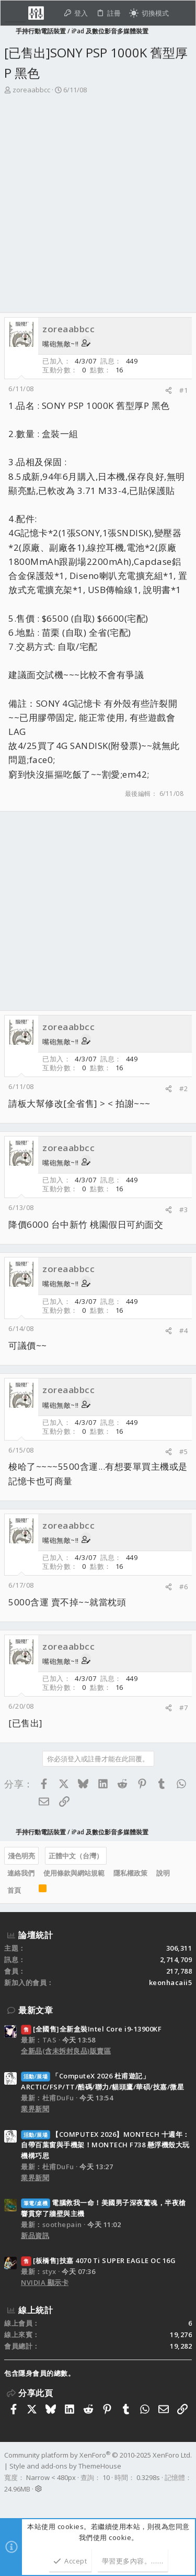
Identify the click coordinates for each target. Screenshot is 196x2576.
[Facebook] (9, 2502)
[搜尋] (182, 13)
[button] (15, 13)
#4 (183, 1330)
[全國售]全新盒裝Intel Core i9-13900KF (91, 2029)
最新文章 (35, 2010)
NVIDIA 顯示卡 (44, 2282)
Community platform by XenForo (98, 2455)
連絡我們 (20, 1873)
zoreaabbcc (31, 89)
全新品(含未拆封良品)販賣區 (66, 2050)
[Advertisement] (98, 198)
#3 (183, 1209)
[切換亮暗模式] (149, 13)
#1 (183, 390)
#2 (183, 1088)
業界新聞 (35, 2108)
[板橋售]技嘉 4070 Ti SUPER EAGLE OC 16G (98, 2260)
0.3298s (148, 2477)
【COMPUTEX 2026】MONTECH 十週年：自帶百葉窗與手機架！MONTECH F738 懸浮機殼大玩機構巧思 (105, 2145)
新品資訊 (35, 2235)
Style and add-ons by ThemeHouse (65, 2466)
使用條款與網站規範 (74, 1873)
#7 (183, 1707)
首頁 (14, 1890)
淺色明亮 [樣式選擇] (21, 1855)
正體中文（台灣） (76, 1855)
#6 (183, 1586)
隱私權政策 (130, 1873)
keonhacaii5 (170, 1982)
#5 (183, 1451)
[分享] (169, 390)
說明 (163, 1873)
